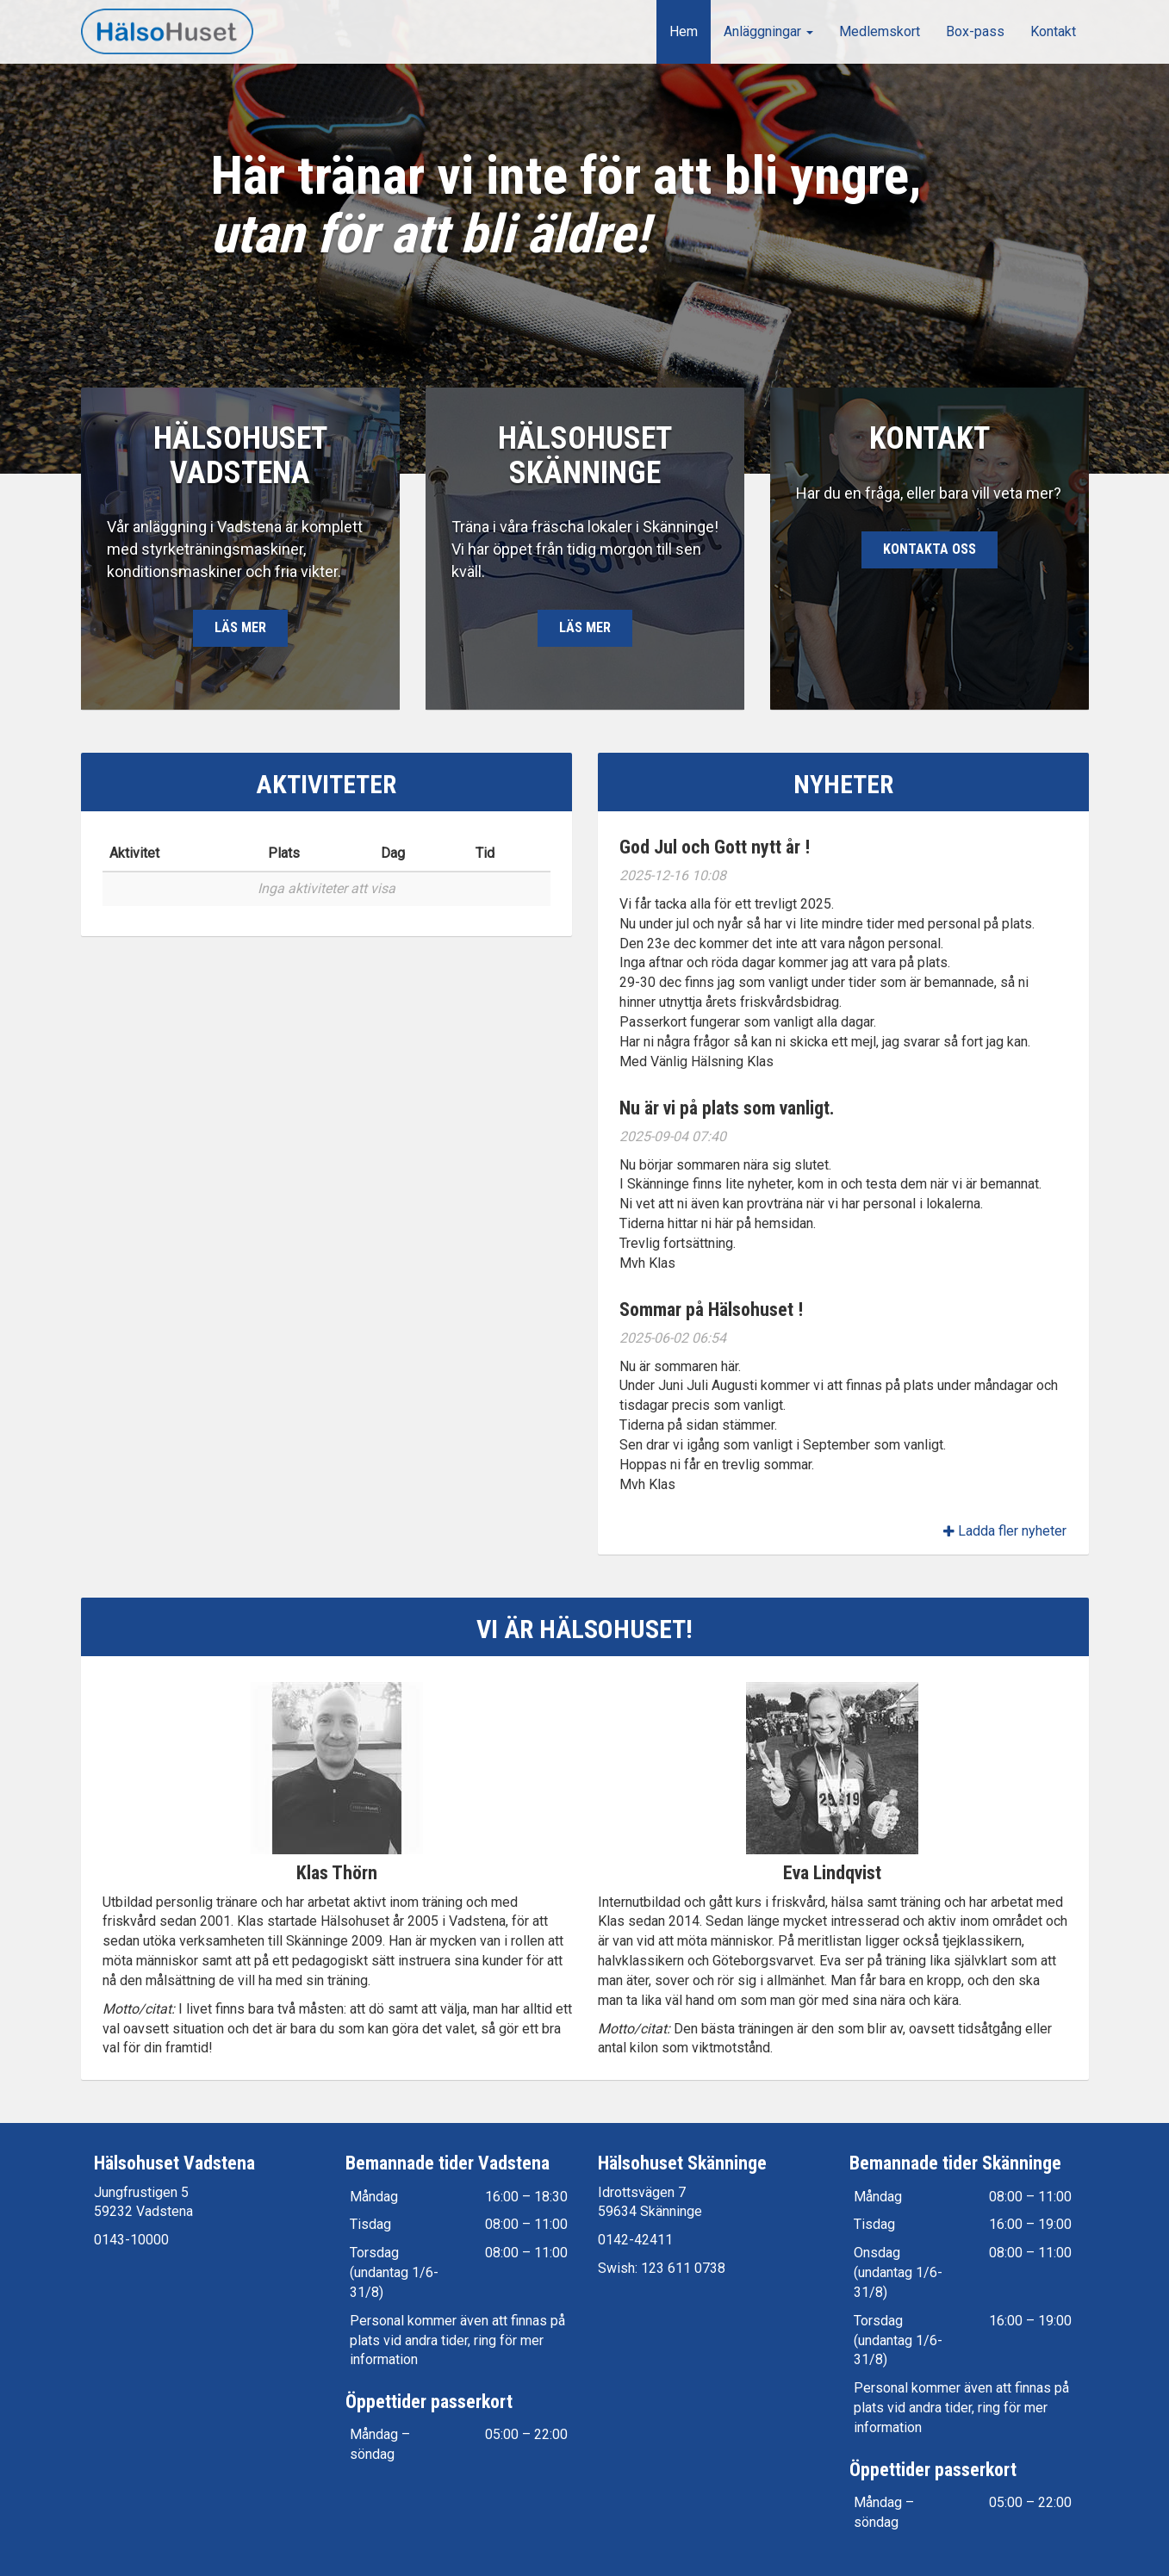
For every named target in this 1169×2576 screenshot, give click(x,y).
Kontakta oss (929, 556)
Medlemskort (879, 31)
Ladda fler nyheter (1004, 1531)
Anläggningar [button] (768, 31)
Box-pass (975, 31)
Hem (683, 31)
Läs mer (240, 634)
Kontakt (1053, 31)
